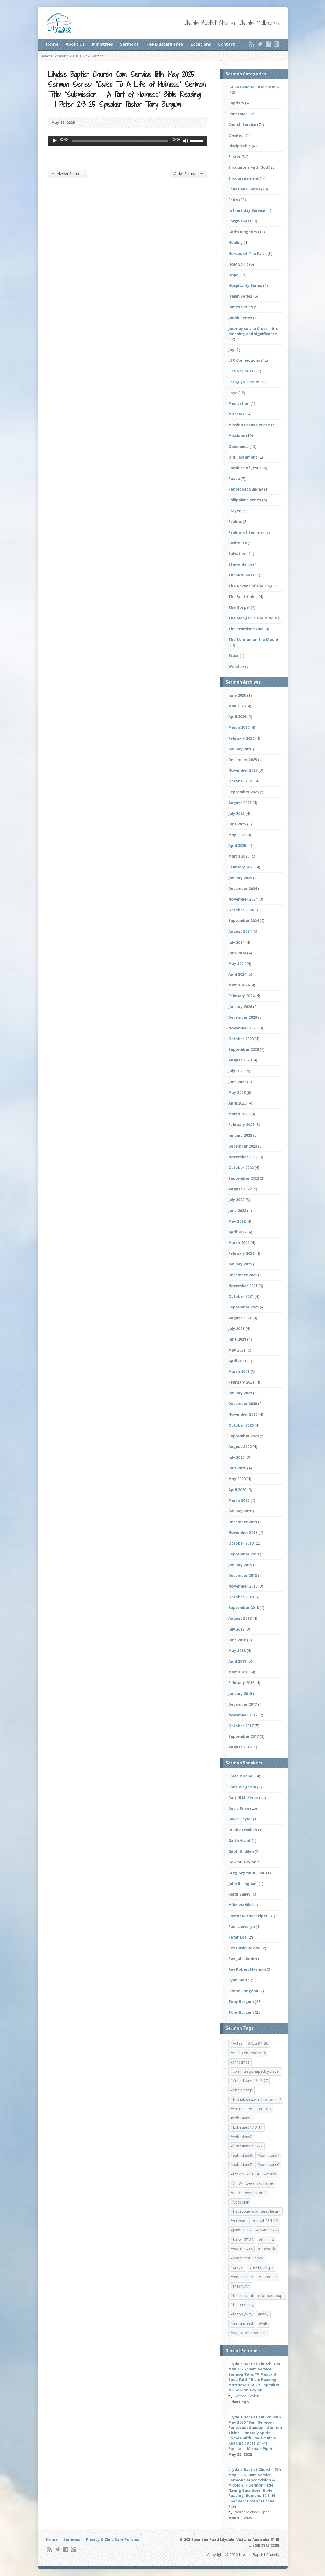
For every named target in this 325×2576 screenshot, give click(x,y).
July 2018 (236, 1629)
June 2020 (237, 1467)
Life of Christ (240, 371)
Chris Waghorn (242, 1786)
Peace (234, 478)
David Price (238, 1808)
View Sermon (93, 55)
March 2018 (238, 1671)
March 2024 (238, 984)
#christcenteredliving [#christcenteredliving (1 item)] (248, 2052)
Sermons (129, 44)
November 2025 (242, 770)
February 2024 (241, 995)
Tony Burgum (241, 2001)
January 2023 (240, 1135)
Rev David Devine (244, 1947)
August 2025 (240, 802)
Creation (236, 135)
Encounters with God (248, 167)
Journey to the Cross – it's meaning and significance (253, 331)
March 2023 (238, 1113)
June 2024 (237, 952)
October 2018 (241, 1596)
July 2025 (236, 813)
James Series (240, 306)
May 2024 (237, 963)
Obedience (238, 446)
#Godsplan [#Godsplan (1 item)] (239, 2202)
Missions (236, 435)
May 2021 (237, 1350)
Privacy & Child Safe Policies (112, 2539)
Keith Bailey (239, 1894)
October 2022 (241, 1167)
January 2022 (240, 1264)
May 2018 (237, 1650)
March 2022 (238, 1242)
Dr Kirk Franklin (242, 1829)
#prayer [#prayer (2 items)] (237, 2267)
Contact (226, 44)
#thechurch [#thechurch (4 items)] (240, 2286)
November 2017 (242, 1714)
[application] (127, 141)
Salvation (237, 553)
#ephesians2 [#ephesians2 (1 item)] (241, 2136)
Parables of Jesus (244, 467)
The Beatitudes (242, 596)
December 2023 (242, 1017)
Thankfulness (241, 574)
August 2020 (240, 1446)
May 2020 (237, 1478)
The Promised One (245, 628)
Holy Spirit (238, 264)
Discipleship (239, 145)
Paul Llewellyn (241, 1926)
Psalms (235, 521)
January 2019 (240, 1564)
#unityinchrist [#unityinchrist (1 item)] (241, 2323)
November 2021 (242, 1285)
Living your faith (244, 381)
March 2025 (238, 856)
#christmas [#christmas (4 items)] (239, 2062)
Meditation (238, 403)
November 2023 (242, 1027)
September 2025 (243, 791)
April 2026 (237, 716)
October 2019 (241, 1543)
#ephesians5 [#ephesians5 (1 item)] (241, 2164)
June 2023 (237, 1081)
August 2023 (240, 1060)
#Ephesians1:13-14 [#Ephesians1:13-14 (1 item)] (246, 2127)
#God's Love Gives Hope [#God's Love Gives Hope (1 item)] (251, 2183)
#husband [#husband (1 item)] (239, 2220)
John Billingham (243, 1883)
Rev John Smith (242, 1958)
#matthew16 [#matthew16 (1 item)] (241, 2248)
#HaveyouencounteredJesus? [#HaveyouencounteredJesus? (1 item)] (255, 2211)
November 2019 (242, 1532)
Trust (233, 655)
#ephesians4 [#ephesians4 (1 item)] (268, 2155)
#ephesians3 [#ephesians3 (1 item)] (241, 2155)
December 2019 (242, 1521)
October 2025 (241, 781)
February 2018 (241, 1682)
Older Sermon (188, 173)
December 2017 (242, 1704)
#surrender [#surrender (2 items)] (267, 2276)
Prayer (234, 510)
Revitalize (237, 542)
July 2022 (236, 1199)
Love (232, 392)
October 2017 (241, 1725)
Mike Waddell (241, 1904)
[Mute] (185, 140)
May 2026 (237, 705)
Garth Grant (239, 1840)
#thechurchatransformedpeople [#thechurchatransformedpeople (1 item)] (257, 2295)
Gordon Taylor (242, 1862)
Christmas (238, 113)
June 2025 (237, 824)
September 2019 (243, 1554)
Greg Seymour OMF (246, 1872)
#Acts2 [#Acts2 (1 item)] (236, 2043)
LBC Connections (244, 360)
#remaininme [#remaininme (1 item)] (241, 2276)
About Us (75, 44)
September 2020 (243, 1435)
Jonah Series (240, 317)
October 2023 (241, 1038)
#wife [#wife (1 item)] (263, 2323)
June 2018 (237, 1639)
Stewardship (240, 564)
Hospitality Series (245, 285)
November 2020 (242, 1414)
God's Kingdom (242, 231)
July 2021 (236, 1328)
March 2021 (238, 1371)
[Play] (54, 140)
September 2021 (243, 1307)
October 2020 (241, 1425)
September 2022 (243, 1178)
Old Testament (242, 457)
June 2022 (237, 1210)
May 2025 (237, 834)
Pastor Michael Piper (247, 1915)
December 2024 (242, 888)
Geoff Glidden (241, 1851)
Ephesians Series (244, 188)
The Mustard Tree (164, 44)
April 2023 (237, 1103)
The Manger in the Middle (252, 618)
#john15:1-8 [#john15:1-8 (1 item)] (266, 2230)
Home (52, 44)
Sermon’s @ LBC (66, 55)
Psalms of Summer (246, 532)
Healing (235, 242)
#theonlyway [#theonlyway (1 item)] (241, 2314)
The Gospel (239, 607)
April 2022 (237, 1231)
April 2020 (237, 1489)
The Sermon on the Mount (253, 639)
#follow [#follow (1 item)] (270, 2173)
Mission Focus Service (249, 424)
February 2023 (241, 1124)
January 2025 (240, 877)
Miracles (236, 414)
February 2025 (241, 867)
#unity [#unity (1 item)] (263, 2314)
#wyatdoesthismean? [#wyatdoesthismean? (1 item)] (248, 2332)
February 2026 (241, 738)
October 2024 (241, 909)
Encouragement (243, 178)
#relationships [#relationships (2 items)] (261, 2267)
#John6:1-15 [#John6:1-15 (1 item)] (240, 2230)
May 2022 (237, 1221)
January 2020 (240, 1511)
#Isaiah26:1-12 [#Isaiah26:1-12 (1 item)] (265, 2220)
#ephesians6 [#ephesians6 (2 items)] (268, 2164)
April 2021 (237, 1360)
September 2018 (243, 1607)
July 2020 (236, 1457)
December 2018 (242, 1575)
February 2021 (241, 1382)
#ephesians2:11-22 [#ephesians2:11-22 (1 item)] (246, 2146)
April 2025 (237, 845)
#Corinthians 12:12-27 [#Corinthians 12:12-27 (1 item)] (249, 2080)
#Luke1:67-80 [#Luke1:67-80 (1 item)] (241, 2239)
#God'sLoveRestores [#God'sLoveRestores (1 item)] (248, 2192)
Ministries (102, 44)
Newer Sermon (67, 173)
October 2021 (241, 1296)
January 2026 (240, 748)
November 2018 (242, 1586)
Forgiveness (240, 221)
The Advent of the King (250, 585)
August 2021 (240, 1317)
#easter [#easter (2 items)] (237, 2108)
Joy (231, 349)
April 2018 (237, 1661)
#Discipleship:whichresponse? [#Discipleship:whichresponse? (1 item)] (255, 2099)
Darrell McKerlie (243, 1797)
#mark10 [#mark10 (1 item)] (266, 2239)
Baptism (236, 102)
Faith (233, 199)
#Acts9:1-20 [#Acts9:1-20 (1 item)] (258, 2043)
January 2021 (240, 1392)
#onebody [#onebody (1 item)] (267, 2248)
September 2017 (243, 1736)
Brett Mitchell (241, 1775)
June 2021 (237, 1339)
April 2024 (237, 974)
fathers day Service (246, 210)
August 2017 (240, 1747)
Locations (201, 44)
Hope (233, 274)
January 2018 (240, 1693)
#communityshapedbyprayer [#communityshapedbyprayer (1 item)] (255, 2071)
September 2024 (243, 920)
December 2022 (242, 1146)
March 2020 (238, 1500)
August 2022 (240, 1188)
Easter (234, 156)
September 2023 (243, 1049)
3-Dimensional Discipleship (253, 87)
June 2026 (237, 695)
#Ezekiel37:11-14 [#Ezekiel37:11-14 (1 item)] (244, 2173)
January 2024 (240, 1006)
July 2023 (236, 1070)
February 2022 (241, 1253)
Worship (236, 666)
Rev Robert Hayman (247, 1969)
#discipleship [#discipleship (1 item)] (241, 2090)
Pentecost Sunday (245, 489)
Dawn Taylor (240, 1819)
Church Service (242, 124)
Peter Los (237, 1937)
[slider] (120, 141)
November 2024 (242, 899)
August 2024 (240, 931)
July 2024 (236, 942)
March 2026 (238, 727)
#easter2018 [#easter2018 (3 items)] (260, 2108)
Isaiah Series (240, 296)
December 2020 (242, 1403)
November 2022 (242, 1156)
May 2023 (237, 1092)
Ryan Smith (239, 1979)
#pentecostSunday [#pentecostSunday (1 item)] (246, 2257)
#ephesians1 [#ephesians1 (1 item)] (241, 2117)
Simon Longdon (243, 1990)
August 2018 (240, 1618)
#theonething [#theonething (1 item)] (242, 2304)
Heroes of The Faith (247, 253)
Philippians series (244, 499)
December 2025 (242, 759)
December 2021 (242, 1274)
